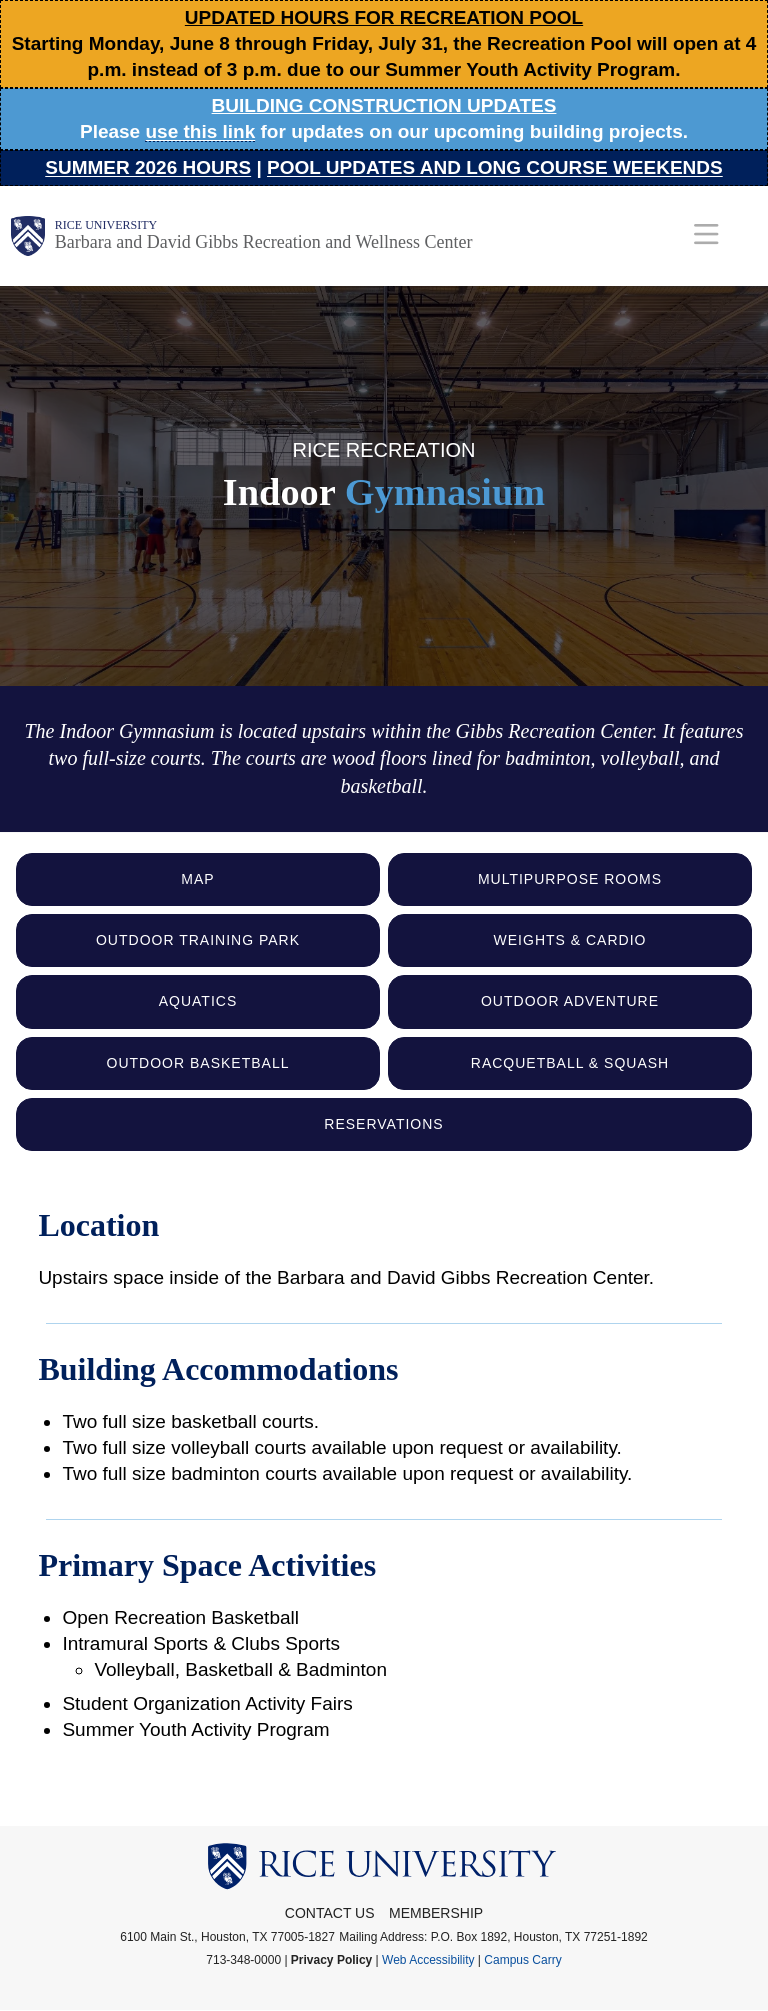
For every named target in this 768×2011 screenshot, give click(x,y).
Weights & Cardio (570, 940)
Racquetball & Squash (570, 1063)
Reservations (383, 1124)
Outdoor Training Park (198, 940)
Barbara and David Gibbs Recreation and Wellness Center (264, 242)
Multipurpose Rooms (570, 879)
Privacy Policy (331, 1960)
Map (197, 879)
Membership (436, 1913)
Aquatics (198, 1001)
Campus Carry (522, 1960)
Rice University (106, 225)
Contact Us (330, 1913)
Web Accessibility (428, 1960)
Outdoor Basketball (198, 1063)
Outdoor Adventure (570, 1001)
